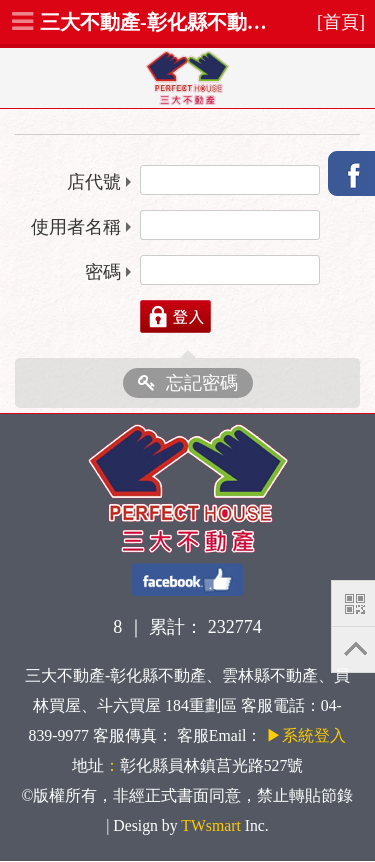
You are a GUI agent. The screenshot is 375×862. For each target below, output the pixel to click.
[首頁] (341, 22)
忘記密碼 (188, 383)
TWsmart (210, 825)
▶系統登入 (306, 735)
